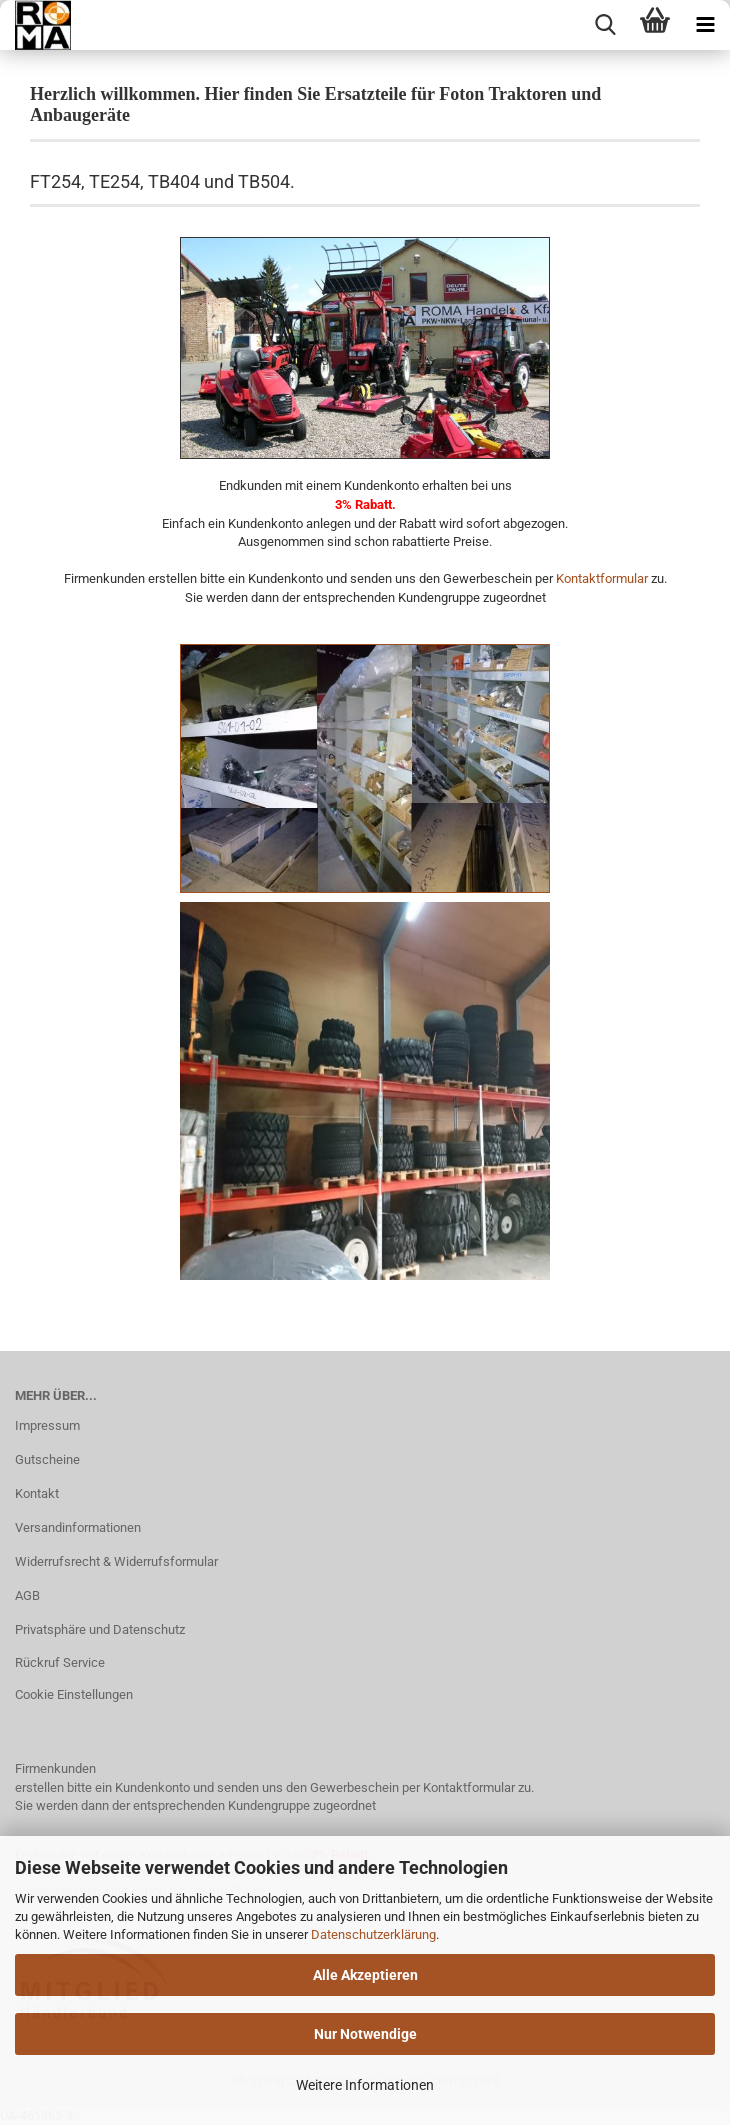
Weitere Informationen (365, 2085)
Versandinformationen (78, 1527)
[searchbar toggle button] (605, 25)
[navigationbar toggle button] (705, 25)
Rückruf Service (60, 1662)
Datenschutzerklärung (373, 1934)
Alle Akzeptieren (365, 1975)
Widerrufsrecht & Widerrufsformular (116, 1561)
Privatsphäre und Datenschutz (100, 1629)
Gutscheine (47, 1459)
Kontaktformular (602, 578)
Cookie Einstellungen (74, 1694)
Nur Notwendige (365, 2034)
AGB (27, 1595)
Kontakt (37, 1493)
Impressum (47, 1425)
